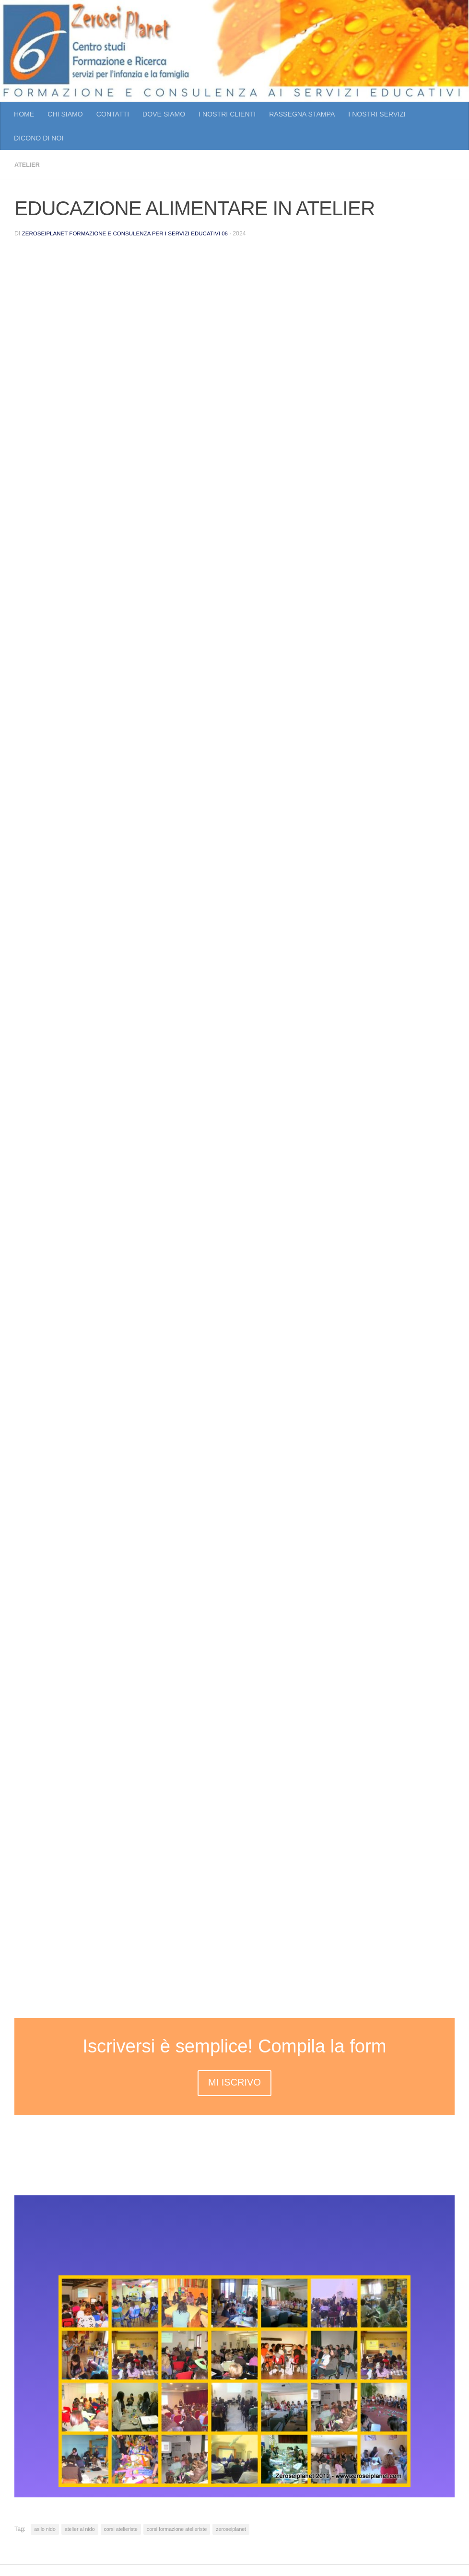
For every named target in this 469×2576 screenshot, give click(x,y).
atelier (28, 164)
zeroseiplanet (231, 2528)
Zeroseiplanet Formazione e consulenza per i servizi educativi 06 (132, 233)
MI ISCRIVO (234, 2081)
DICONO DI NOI (38, 138)
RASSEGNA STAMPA (302, 114)
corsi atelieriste (121, 2528)
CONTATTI (112, 114)
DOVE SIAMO (163, 114)
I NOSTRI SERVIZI (376, 114)
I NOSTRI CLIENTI (227, 114)
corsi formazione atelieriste (177, 2528)
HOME (24, 114)
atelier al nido (80, 2528)
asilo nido (45, 2528)
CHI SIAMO (65, 114)
